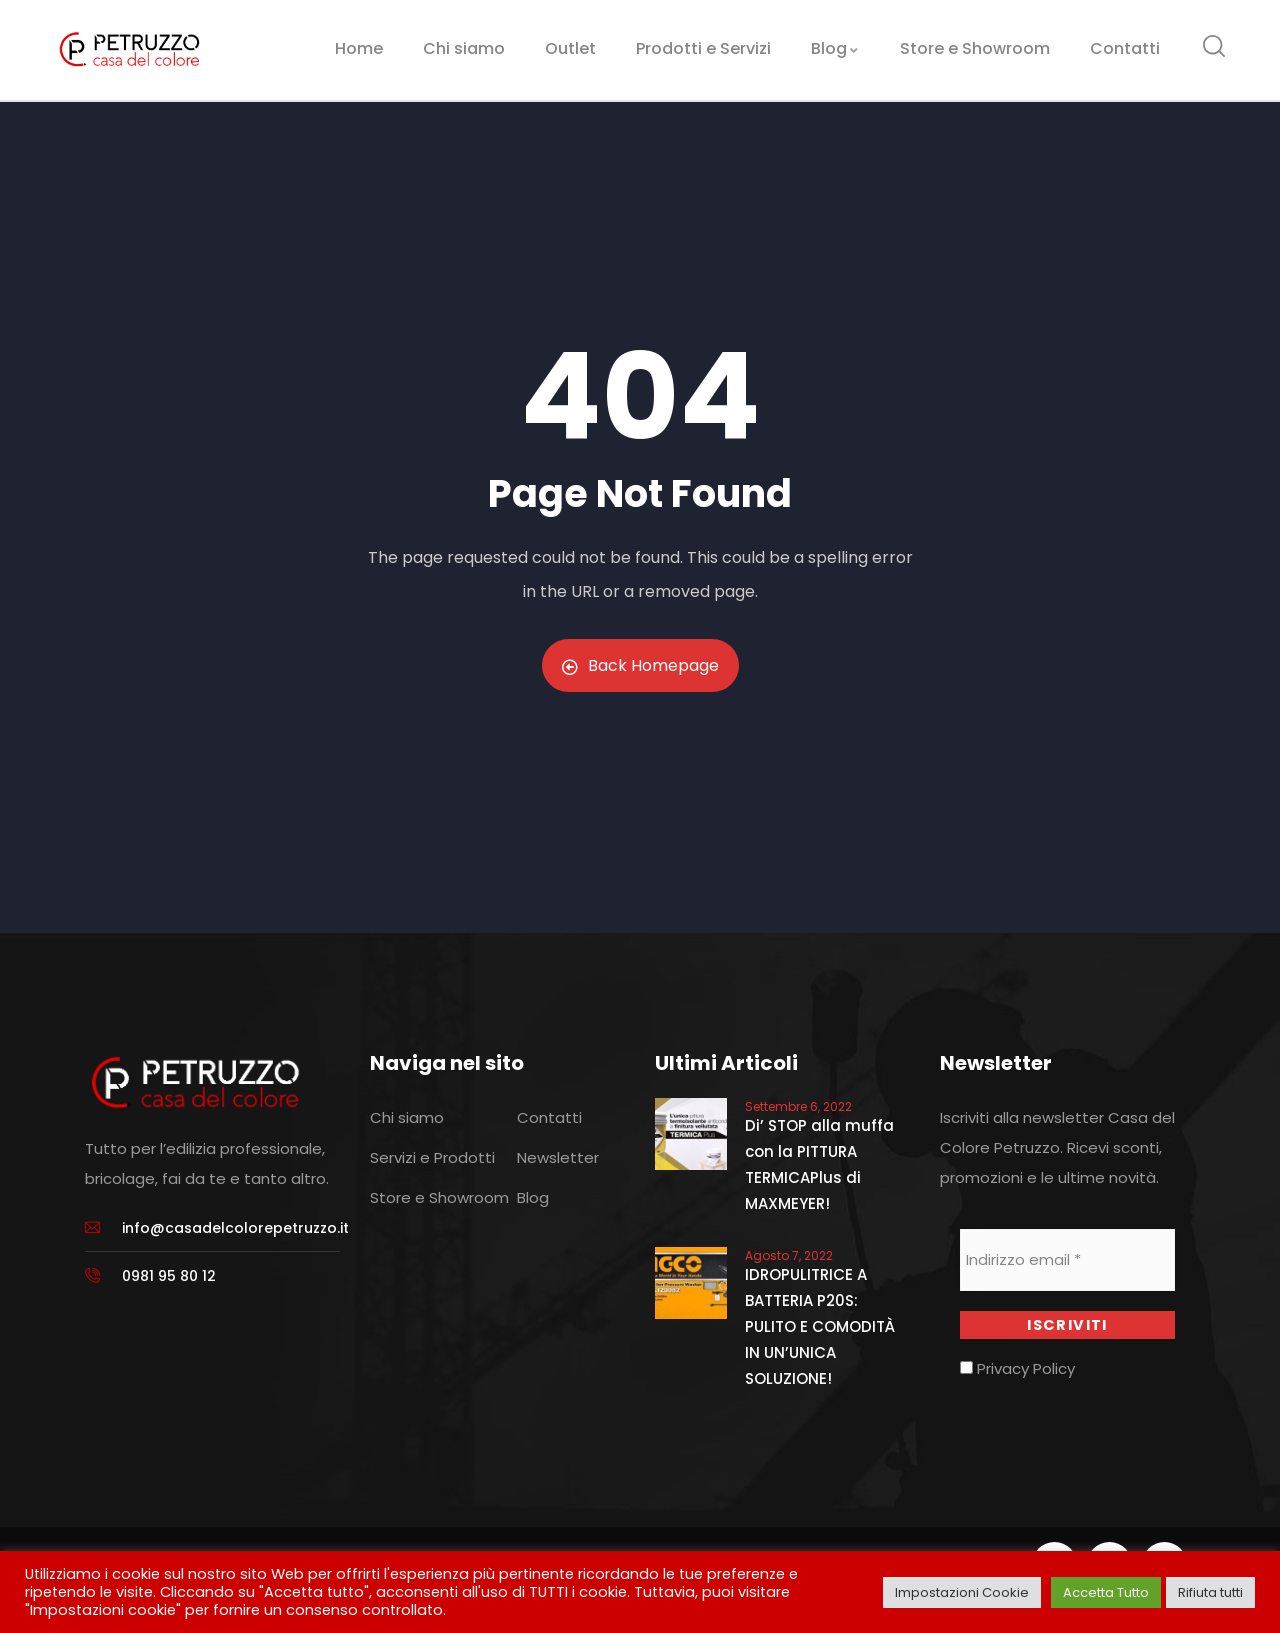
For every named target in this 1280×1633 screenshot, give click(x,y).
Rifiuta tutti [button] (1210, 1592)
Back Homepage (640, 665)
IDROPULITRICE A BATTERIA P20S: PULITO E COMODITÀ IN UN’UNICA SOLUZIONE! (820, 1326)
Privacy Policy (1017, 1369)
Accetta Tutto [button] (1106, 1592)
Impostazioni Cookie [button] (962, 1592)
